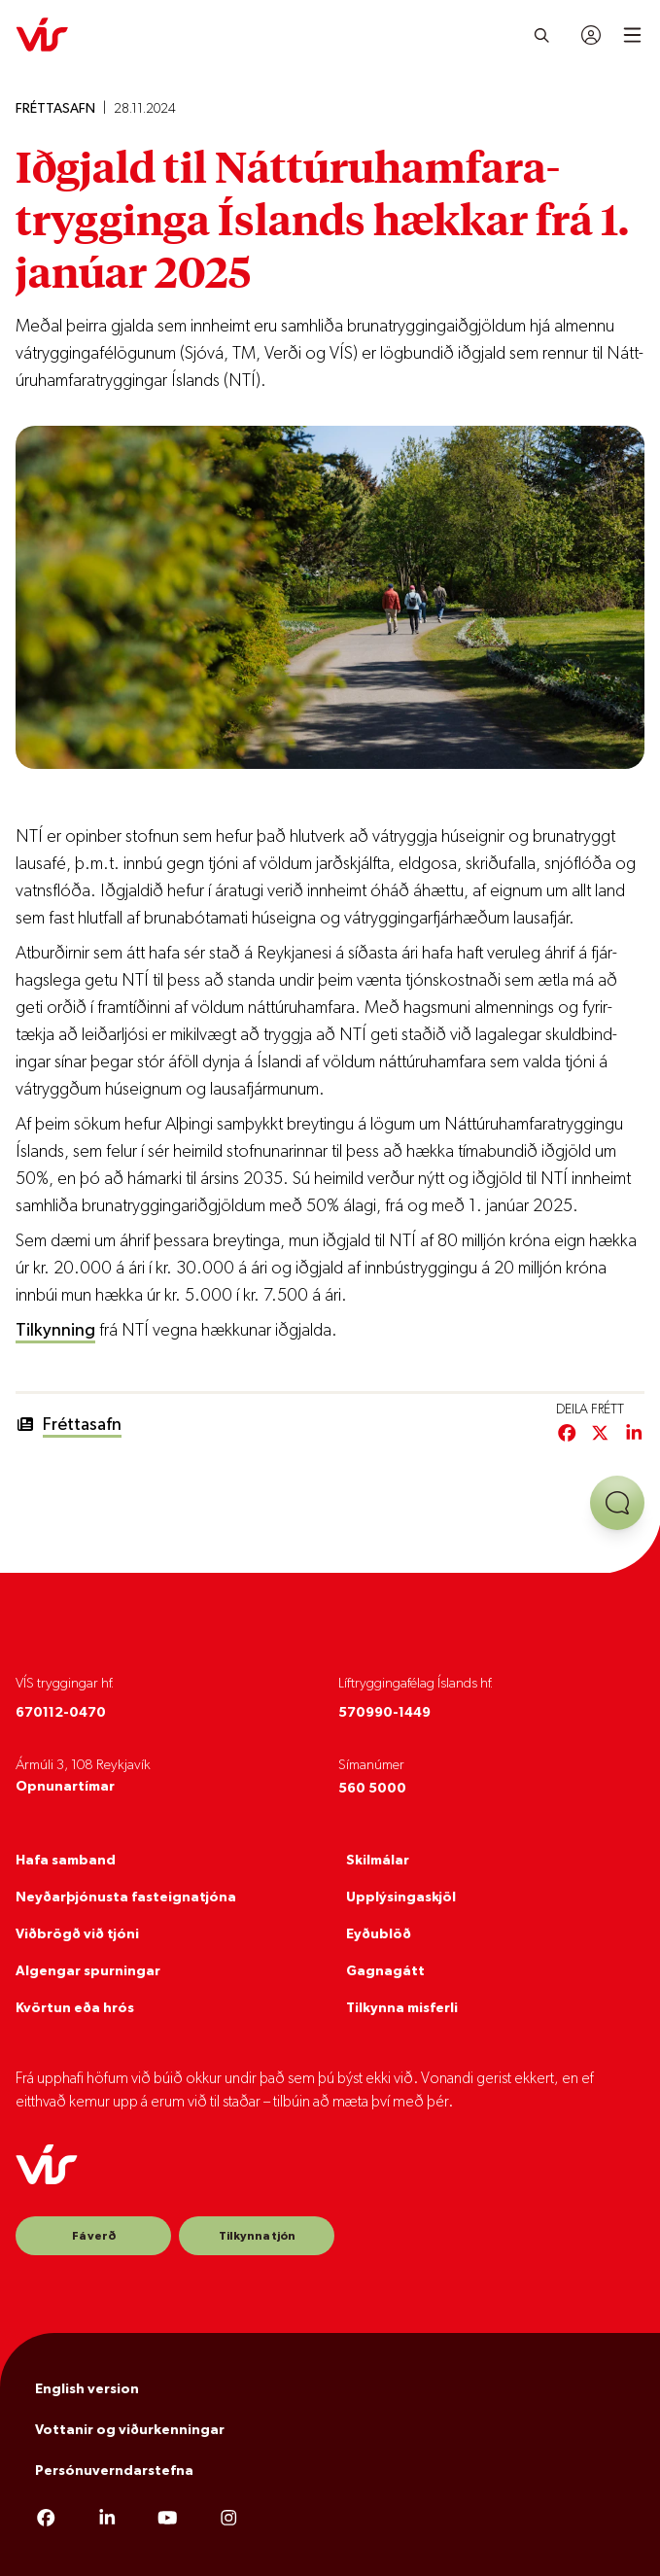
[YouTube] (167, 2519)
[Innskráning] (591, 35)
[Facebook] (46, 2519)
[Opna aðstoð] (617, 1503)
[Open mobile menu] (632, 35)
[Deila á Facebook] (567, 1434)
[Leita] (542, 35)
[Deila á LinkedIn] (634, 1434)
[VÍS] (42, 34)
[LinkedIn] (107, 2519)
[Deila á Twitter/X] (600, 1434)
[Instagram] (229, 2519)
